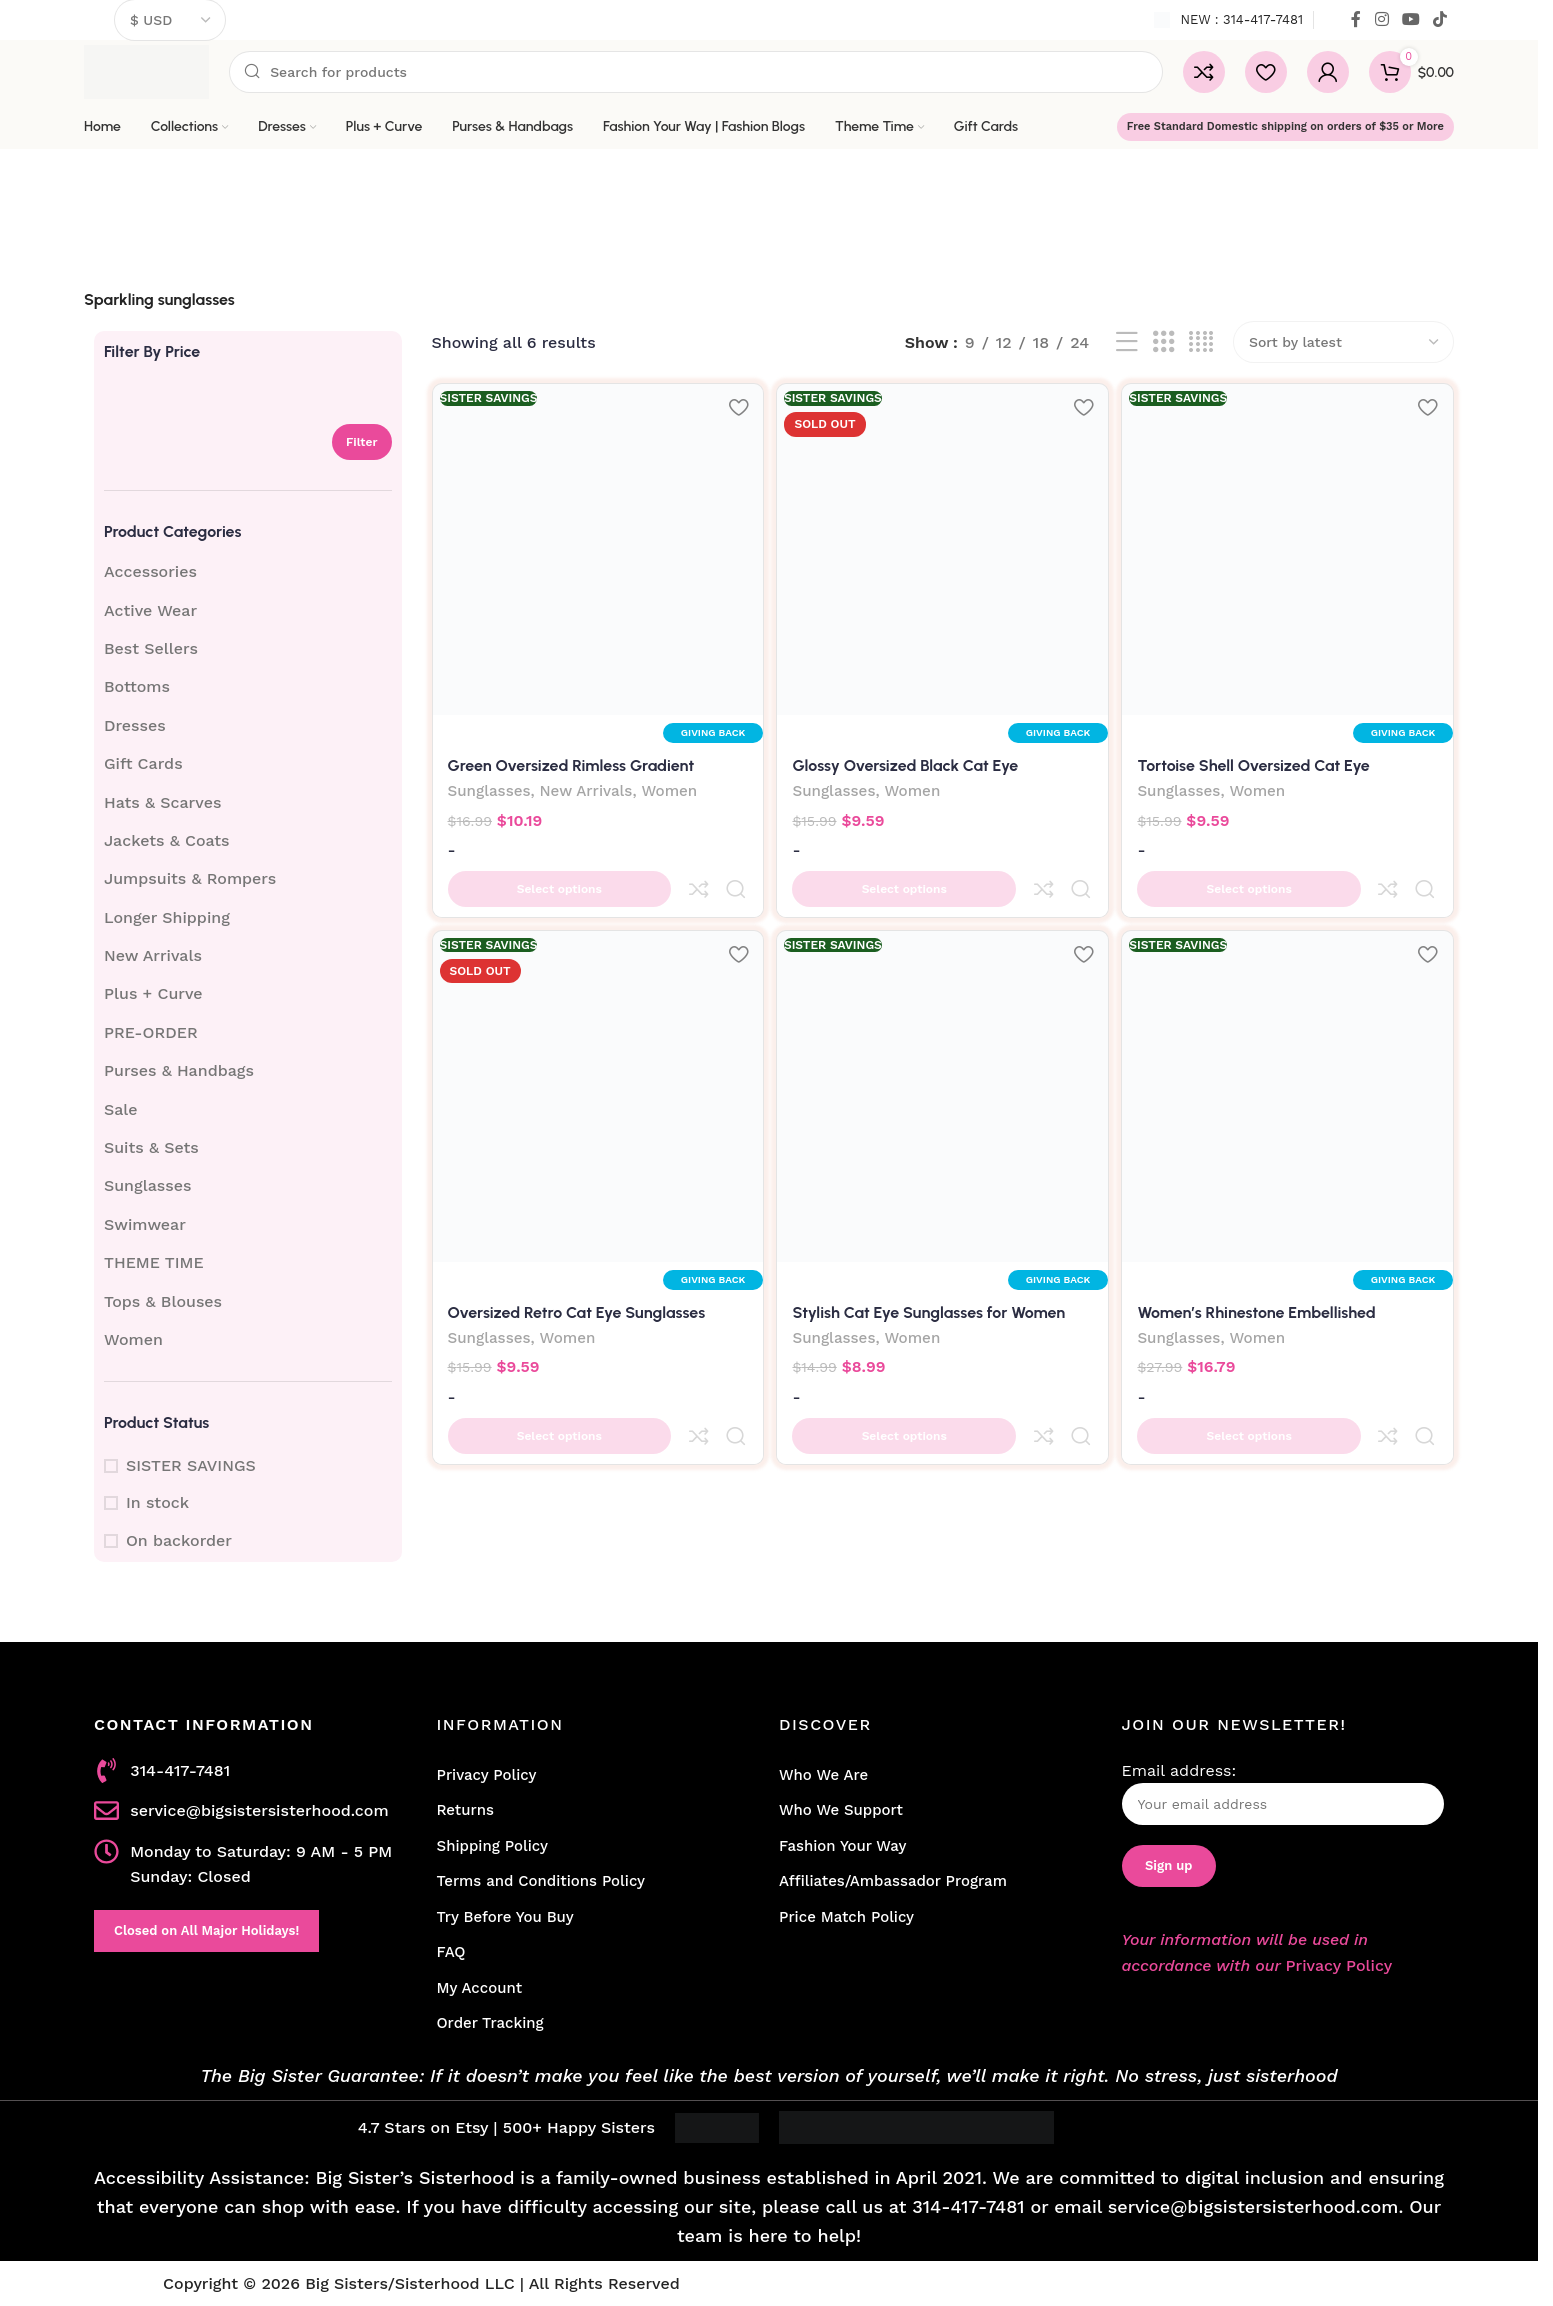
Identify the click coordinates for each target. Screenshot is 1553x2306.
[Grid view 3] (1164, 342)
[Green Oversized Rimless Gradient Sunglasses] (596, 547)
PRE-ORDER (151, 1032)
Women (133, 1339)
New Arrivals (153, 955)
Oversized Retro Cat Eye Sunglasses (577, 1274)
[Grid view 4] (1201, 342)
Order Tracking (490, 2023)
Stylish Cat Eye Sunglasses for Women (931, 1274)
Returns (465, 1810)
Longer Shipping (167, 917)
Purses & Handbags (179, 1070)
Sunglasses (147, 1185)
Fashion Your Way (842, 1846)
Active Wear (150, 610)
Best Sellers (151, 648)
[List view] (1127, 342)
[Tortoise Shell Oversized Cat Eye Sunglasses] (1291, 547)
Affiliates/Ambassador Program (893, 1881)
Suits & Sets (151, 1147)
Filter (362, 442)
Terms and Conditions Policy (541, 1881)
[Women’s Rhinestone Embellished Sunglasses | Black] (1291, 1062)
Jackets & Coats (167, 840)
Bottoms (137, 686)
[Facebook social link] (1356, 19)
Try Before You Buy (505, 1917)
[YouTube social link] (1410, 19)
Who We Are (823, 1775)
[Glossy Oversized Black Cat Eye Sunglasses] (943, 547)
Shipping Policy (492, 1846)
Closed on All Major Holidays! (206, 1930)
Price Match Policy (846, 1917)
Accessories (150, 571)
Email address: (1283, 1793)
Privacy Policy (487, 1775)
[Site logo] (146, 70)
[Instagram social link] (1381, 19)
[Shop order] (1343, 342)
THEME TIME (154, 1262)
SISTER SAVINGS (191, 1465)
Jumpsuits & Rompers (190, 878)
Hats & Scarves (162, 802)
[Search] (696, 72)
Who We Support (841, 1810)
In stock (157, 1502)
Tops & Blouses (163, 1301)
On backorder (179, 1540)
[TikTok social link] (1440, 19)
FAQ (451, 1952)
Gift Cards (143, 763)
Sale (121, 1109)
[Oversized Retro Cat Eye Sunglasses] (596, 1062)
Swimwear (145, 1224)
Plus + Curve (153, 993)
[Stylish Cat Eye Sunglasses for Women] (943, 1062)
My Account (480, 1988)
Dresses (135, 725)
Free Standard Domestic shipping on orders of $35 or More (1285, 126)
